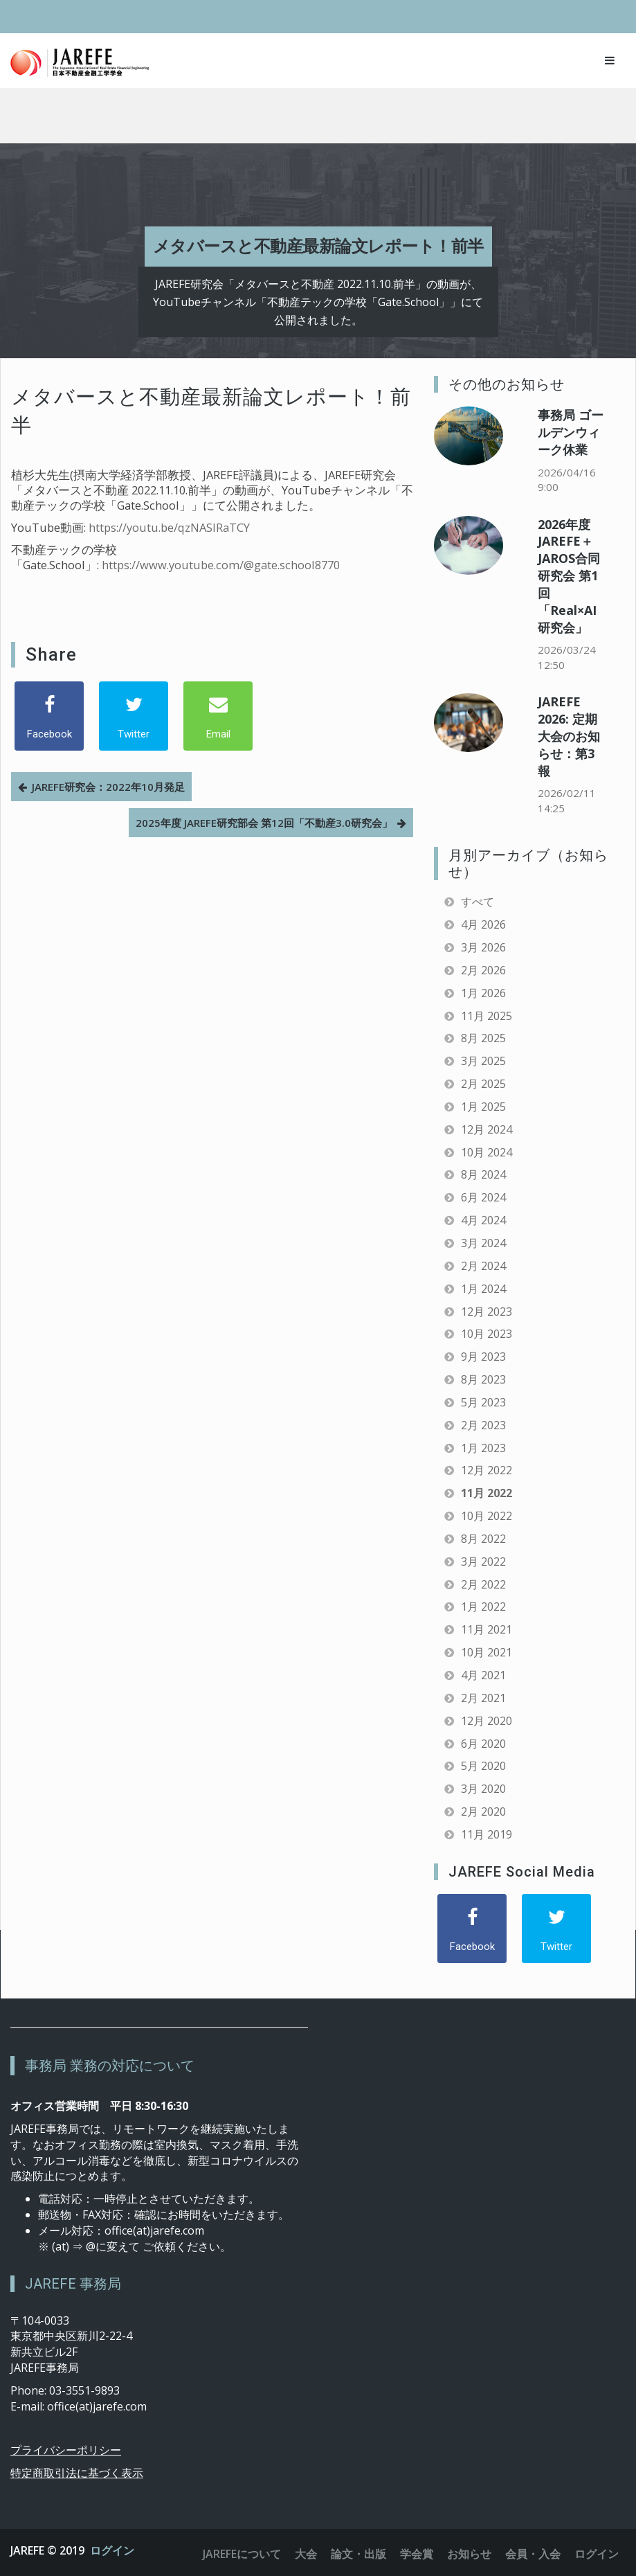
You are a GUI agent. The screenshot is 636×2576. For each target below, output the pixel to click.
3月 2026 (483, 947)
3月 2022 (483, 1561)
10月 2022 (486, 1515)
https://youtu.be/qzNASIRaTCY (169, 527)
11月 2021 (486, 1629)
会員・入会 (533, 2553)
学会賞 (416, 2553)
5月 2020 (483, 1765)
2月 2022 (483, 1584)
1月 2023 (483, 1448)
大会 (306, 2553)
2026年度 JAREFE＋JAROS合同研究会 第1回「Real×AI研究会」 (569, 576)
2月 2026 (483, 970)
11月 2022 (486, 1493)
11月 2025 (486, 1015)
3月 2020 (483, 1788)
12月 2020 (486, 1720)
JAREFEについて (242, 2553)
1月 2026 (483, 993)
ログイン (112, 2550)
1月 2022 (483, 1606)
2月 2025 (483, 1083)
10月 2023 (486, 1333)
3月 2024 (483, 1243)
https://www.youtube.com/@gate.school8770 (221, 565)
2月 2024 (483, 1265)
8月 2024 (483, 1174)
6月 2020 (483, 1743)
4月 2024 (483, 1220)
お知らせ (469, 2553)
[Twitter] (133, 716)
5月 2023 (483, 1402)
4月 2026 (483, 924)
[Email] (218, 716)
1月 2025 (483, 1106)
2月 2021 (483, 1698)
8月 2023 (483, 1379)
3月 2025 (483, 1060)
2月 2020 (483, 1811)
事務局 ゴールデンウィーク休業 (570, 432)
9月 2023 (483, 1356)
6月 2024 (483, 1197)
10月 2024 (486, 1152)
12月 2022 (486, 1470)
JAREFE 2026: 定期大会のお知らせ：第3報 (569, 735)
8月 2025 (483, 1038)
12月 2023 (486, 1311)
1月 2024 (483, 1288)
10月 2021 (486, 1652)
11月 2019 (486, 1834)
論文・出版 (358, 2553)
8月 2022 (483, 1538)
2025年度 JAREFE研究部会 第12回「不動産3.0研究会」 (264, 823)
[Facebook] (49, 716)
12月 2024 (486, 1129)
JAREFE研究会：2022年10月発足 (108, 787)
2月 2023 (483, 1425)
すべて (477, 901)
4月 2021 (483, 1675)
